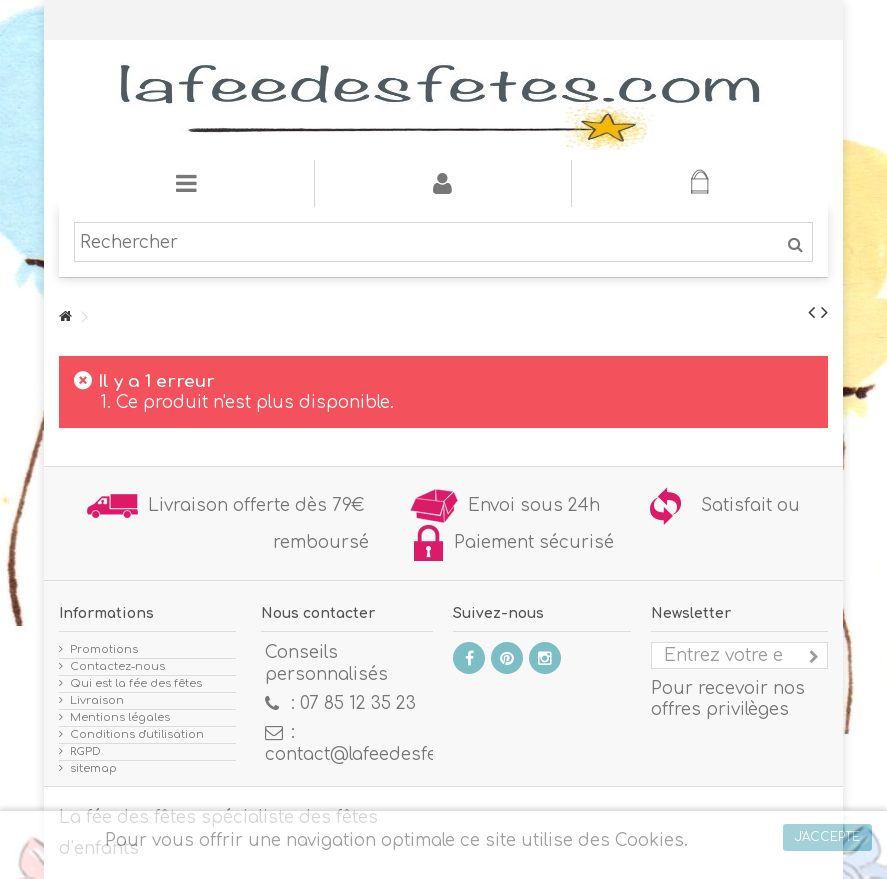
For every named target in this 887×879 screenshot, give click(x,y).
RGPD (85, 751)
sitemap (93, 768)
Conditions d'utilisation (137, 734)
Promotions (104, 649)
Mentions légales (120, 717)
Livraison (97, 700)
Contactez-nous (117, 666)
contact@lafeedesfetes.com (384, 754)
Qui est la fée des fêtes (136, 683)
